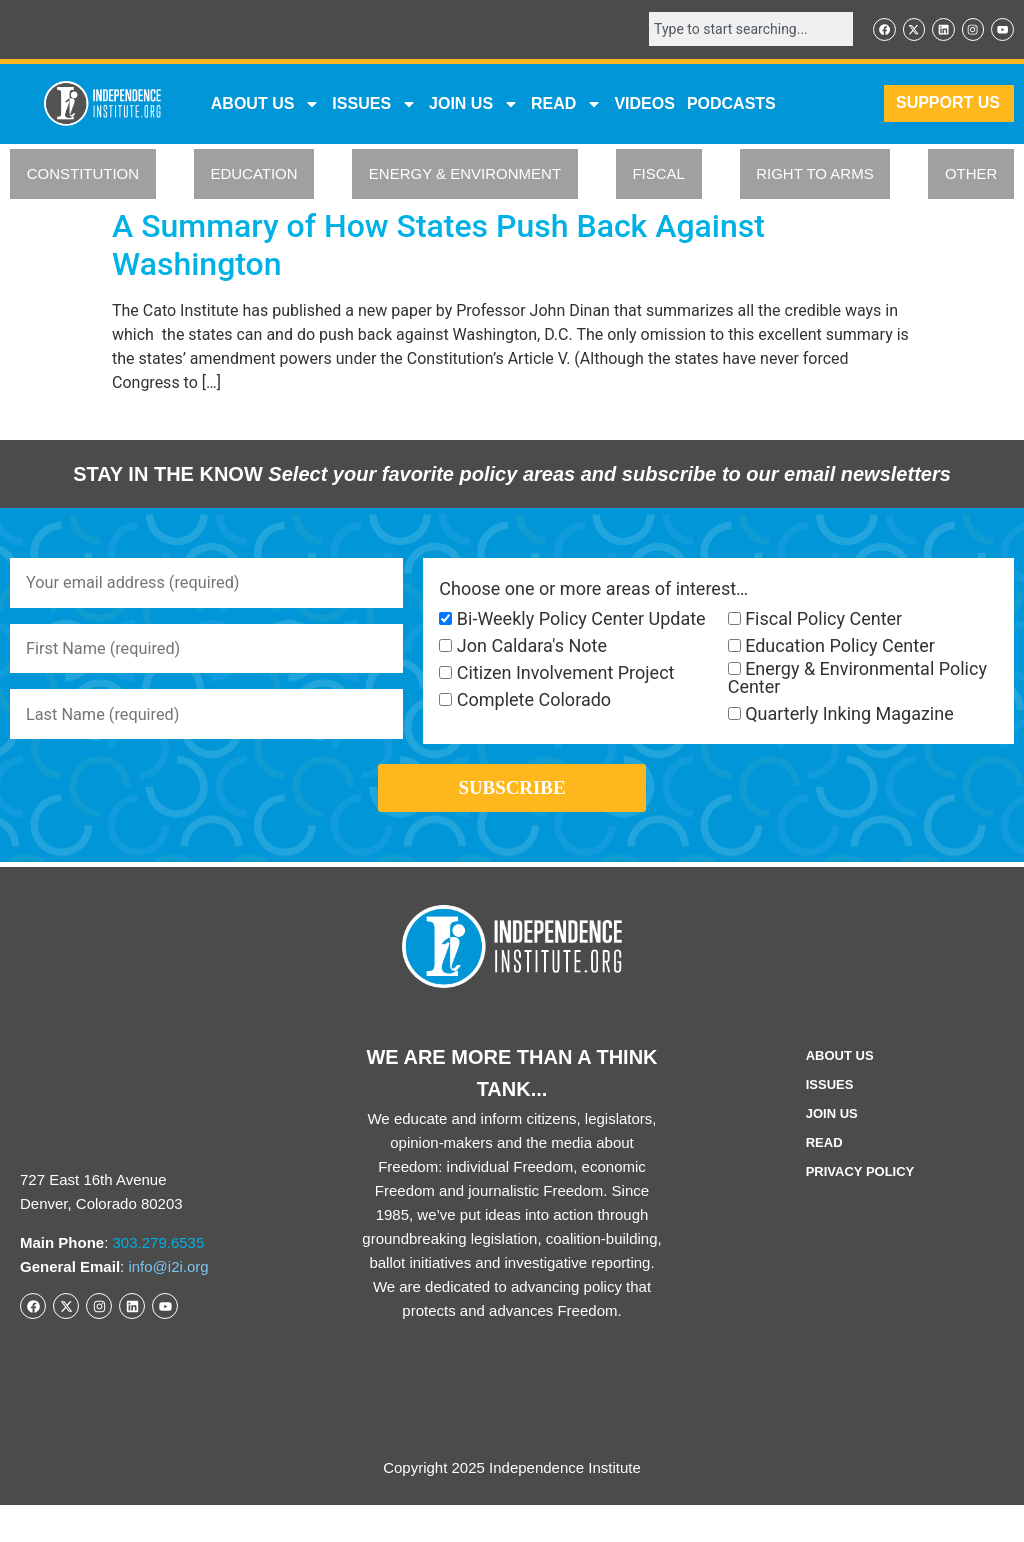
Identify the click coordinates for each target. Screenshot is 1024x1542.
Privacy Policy (860, 1208)
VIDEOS (644, 106)
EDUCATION (253, 177)
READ (566, 107)
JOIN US (474, 107)
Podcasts (731, 106)
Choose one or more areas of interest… (593, 592)
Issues (374, 107)
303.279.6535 (159, 1279)
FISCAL (658, 177)
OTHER (971, 177)
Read (824, 1179)
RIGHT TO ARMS (815, 177)
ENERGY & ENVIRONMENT (465, 177)
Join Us (832, 1150)
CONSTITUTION (83, 177)
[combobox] (734, 31)
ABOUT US (266, 107)
